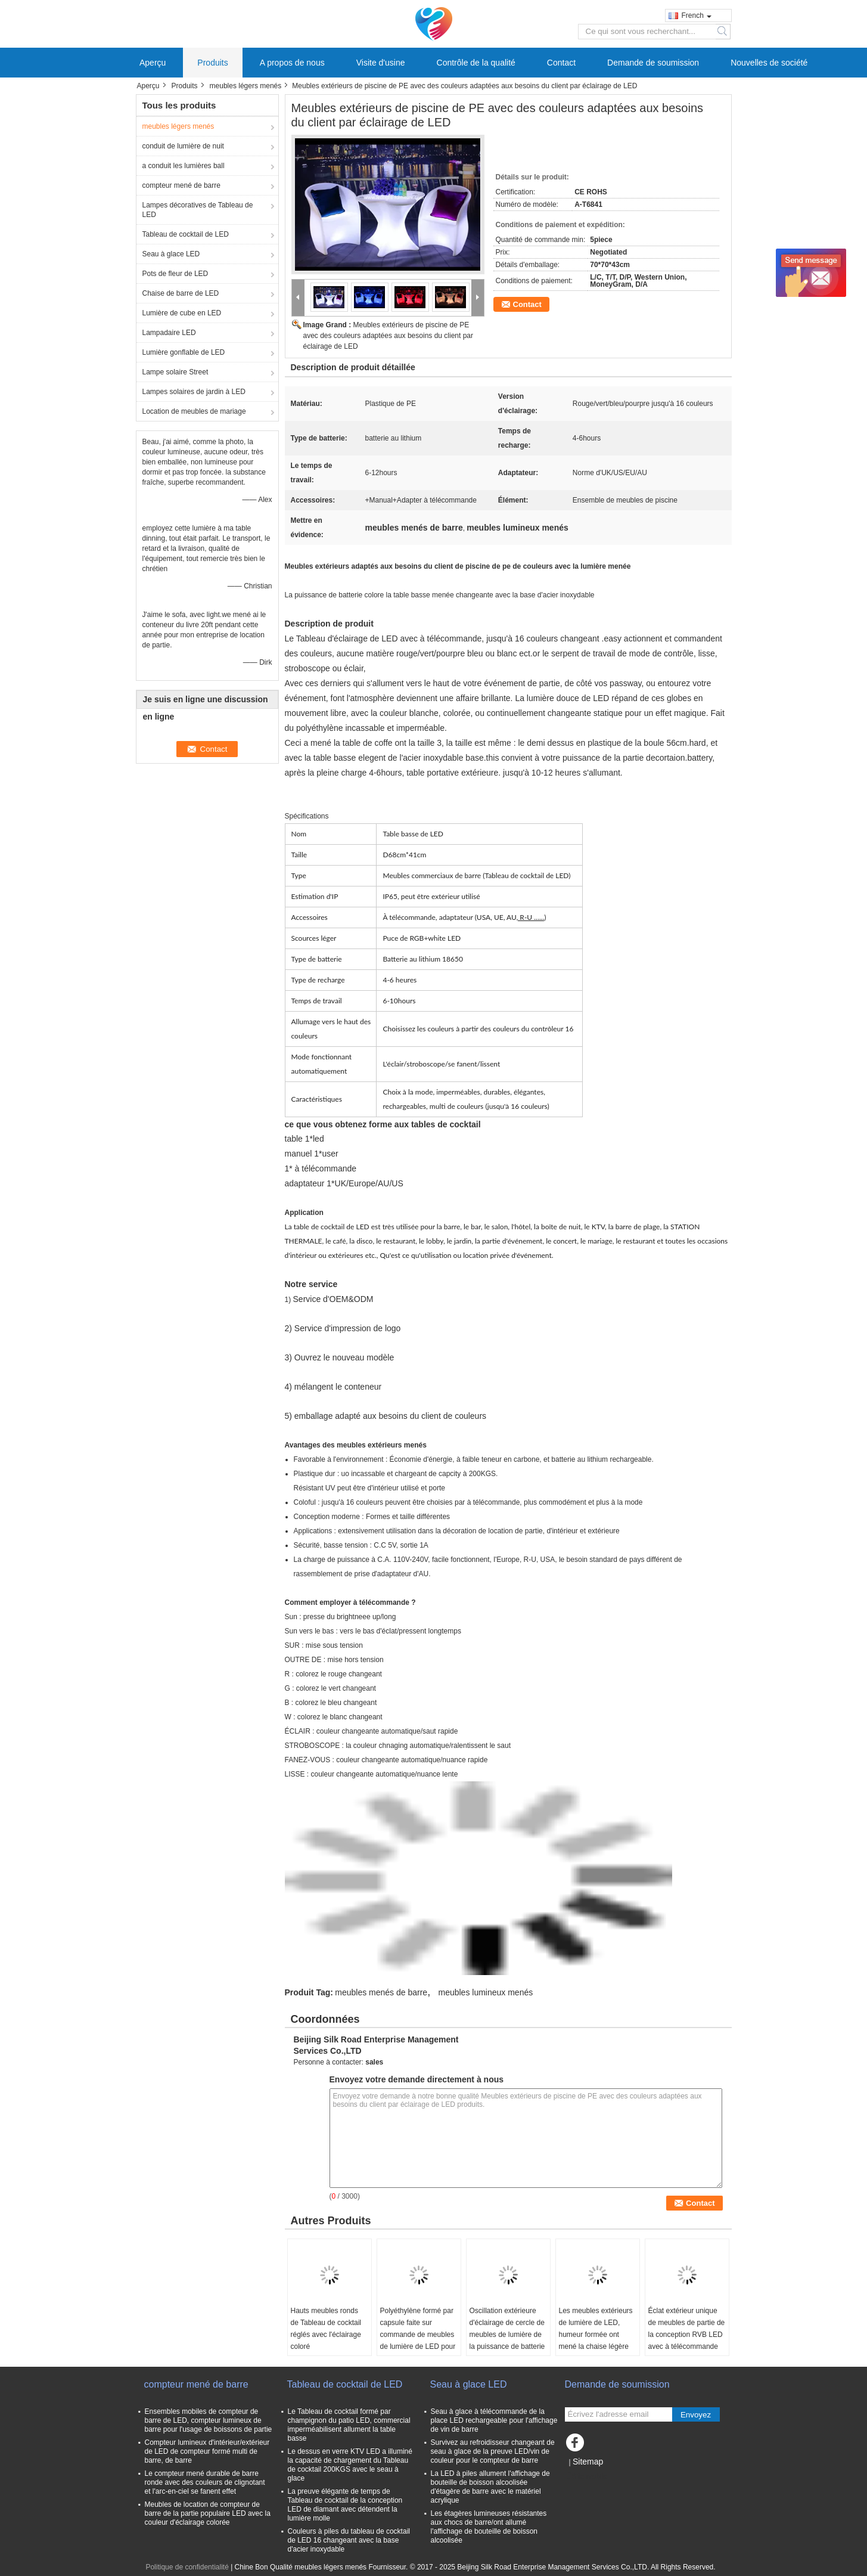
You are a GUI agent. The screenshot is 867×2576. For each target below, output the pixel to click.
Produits (212, 62)
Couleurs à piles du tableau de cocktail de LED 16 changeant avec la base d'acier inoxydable (349, 2540)
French (696, 15)
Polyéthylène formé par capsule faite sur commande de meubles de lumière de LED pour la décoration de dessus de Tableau (418, 2340)
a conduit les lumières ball (183, 166)
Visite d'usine (380, 62)
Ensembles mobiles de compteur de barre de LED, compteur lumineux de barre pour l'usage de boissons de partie (208, 2420)
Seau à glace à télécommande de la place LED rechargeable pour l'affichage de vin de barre (494, 2420)
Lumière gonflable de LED (183, 352)
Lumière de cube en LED (182, 313)
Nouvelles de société (769, 62)
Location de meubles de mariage (194, 411)
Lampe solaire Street (175, 372)
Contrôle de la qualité (476, 62)
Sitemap (588, 2461)
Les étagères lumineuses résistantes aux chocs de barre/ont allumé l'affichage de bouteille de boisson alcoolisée (489, 2526)
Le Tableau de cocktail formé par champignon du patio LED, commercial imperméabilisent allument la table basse (349, 2424)
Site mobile (586, 2476)
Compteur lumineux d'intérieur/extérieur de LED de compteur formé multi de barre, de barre (207, 2451)
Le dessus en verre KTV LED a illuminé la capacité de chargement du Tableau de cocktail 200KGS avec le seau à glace (350, 2464)
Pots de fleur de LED (175, 273)
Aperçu (152, 62)
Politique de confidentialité (186, 2567)
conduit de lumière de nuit (183, 146)
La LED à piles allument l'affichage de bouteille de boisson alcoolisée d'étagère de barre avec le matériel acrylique (490, 2486)
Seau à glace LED (171, 254)
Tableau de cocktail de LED (185, 234)
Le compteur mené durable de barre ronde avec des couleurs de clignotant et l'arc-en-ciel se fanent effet (205, 2482)
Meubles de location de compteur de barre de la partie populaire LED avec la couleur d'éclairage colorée (208, 2513)
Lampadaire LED (169, 332)
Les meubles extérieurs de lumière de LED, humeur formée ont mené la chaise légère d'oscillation (596, 2335)
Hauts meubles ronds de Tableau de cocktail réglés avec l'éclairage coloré (326, 2329)
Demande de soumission (653, 62)
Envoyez (695, 2414)
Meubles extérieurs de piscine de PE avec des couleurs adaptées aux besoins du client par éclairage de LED (388, 336)
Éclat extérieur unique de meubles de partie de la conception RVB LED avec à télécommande (686, 2329)
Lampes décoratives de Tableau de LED (197, 210)
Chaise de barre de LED (180, 293)
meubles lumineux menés (485, 1992)
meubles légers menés (246, 86)
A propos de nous (292, 62)
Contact (561, 62)
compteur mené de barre (181, 185)
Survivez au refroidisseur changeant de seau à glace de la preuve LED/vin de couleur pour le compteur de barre (493, 2451)
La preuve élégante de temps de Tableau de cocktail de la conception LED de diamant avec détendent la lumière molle (345, 2504)
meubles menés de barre (381, 1992)
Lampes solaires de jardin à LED (194, 392)
